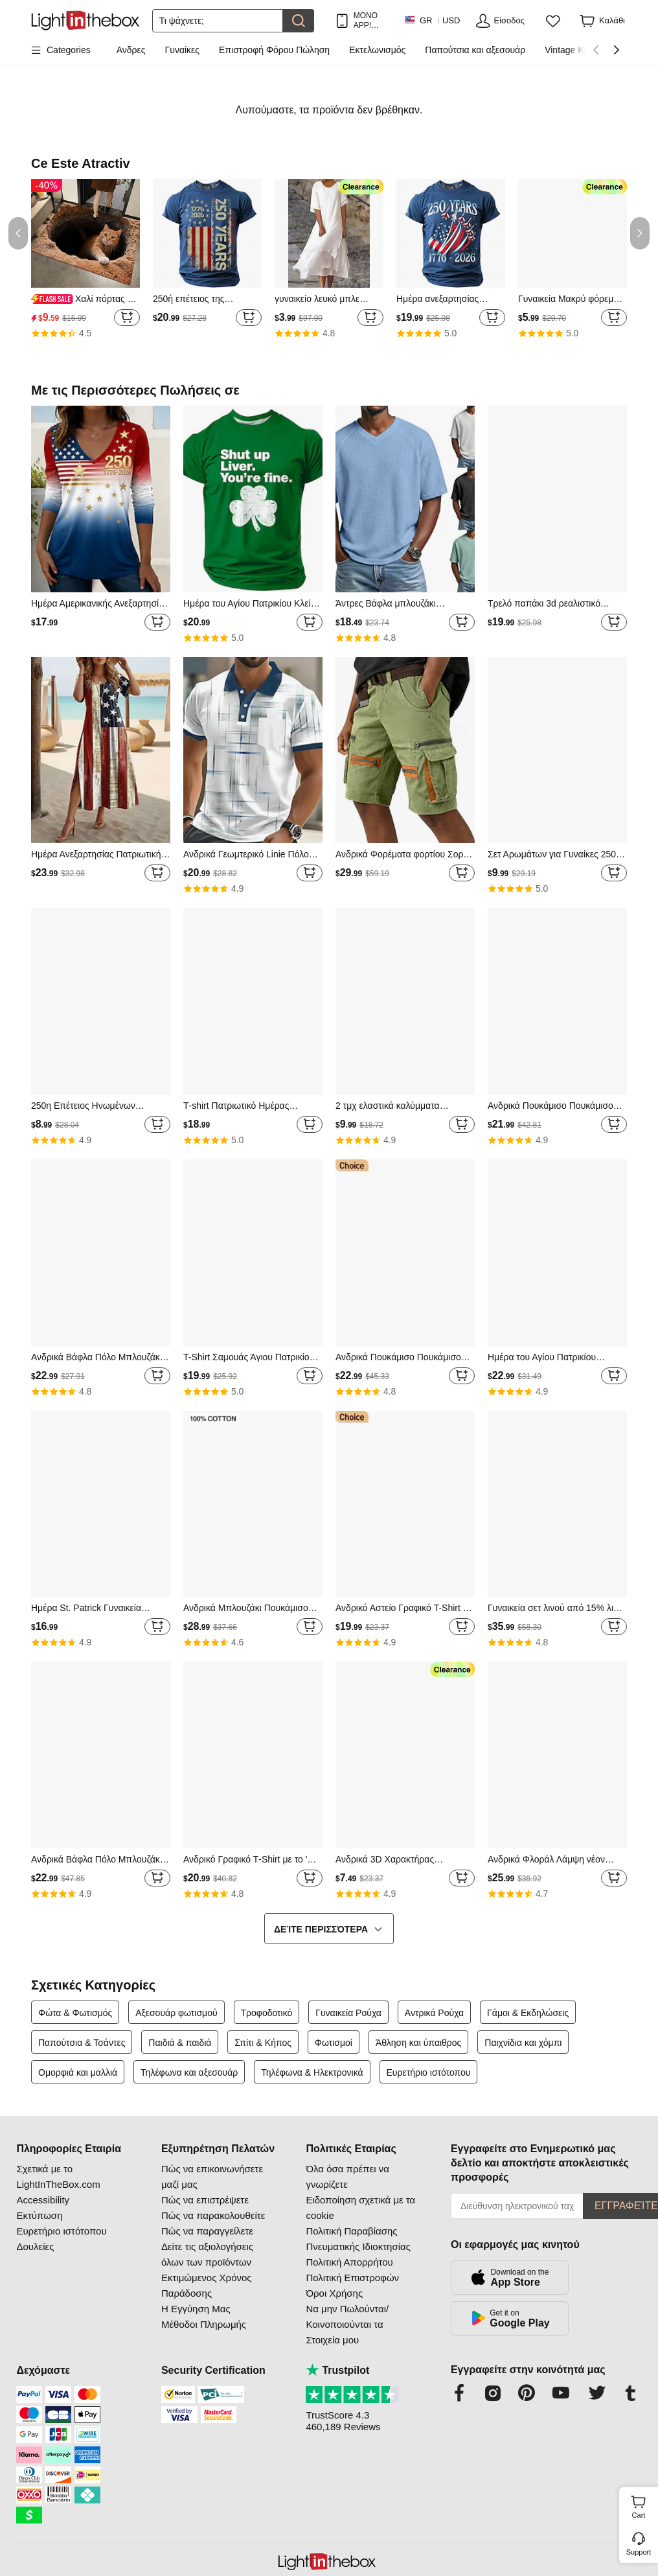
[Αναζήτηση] (217, 20)
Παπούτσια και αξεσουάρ (475, 50)
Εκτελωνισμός (377, 50)
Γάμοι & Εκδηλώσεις (528, 2013)
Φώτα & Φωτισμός (75, 2013)
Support (639, 2552)
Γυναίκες (182, 50)
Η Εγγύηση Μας (196, 2308)
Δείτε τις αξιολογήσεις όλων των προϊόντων (207, 2254)
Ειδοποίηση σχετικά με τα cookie (360, 2207)
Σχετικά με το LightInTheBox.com (58, 2176)
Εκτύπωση (39, 2215)
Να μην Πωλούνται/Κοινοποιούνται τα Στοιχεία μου (347, 2324)
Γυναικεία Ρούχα (348, 2013)
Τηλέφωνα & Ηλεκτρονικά (312, 2072)
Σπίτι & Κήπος (262, 2042)
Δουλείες (35, 2246)
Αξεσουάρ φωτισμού (176, 2013)
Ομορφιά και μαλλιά (77, 2072)
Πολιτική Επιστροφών (352, 2277)
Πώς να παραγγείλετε (207, 2230)
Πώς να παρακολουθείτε (213, 2215)
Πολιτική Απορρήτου (349, 2262)
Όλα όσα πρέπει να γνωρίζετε (347, 2176)
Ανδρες (131, 50)
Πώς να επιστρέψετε (205, 2199)
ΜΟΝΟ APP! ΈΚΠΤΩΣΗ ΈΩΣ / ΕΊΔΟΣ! (372, 20)
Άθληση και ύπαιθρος (419, 2042)
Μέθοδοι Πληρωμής (203, 2324)
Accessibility (42, 2199)
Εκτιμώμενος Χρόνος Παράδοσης (206, 2285)
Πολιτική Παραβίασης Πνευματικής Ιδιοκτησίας (358, 2238)
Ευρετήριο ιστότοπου (429, 2072)
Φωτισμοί (333, 2042)
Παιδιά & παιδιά (179, 2042)
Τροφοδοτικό (267, 2013)
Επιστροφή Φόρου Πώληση (274, 50)
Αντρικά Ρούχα (434, 2013)
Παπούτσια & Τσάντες (81, 2042)
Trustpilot (337, 2370)
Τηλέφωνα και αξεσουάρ (189, 2072)
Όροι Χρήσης (334, 2293)
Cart (643, 2505)
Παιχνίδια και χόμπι (523, 2042)
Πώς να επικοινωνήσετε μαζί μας (212, 2176)
